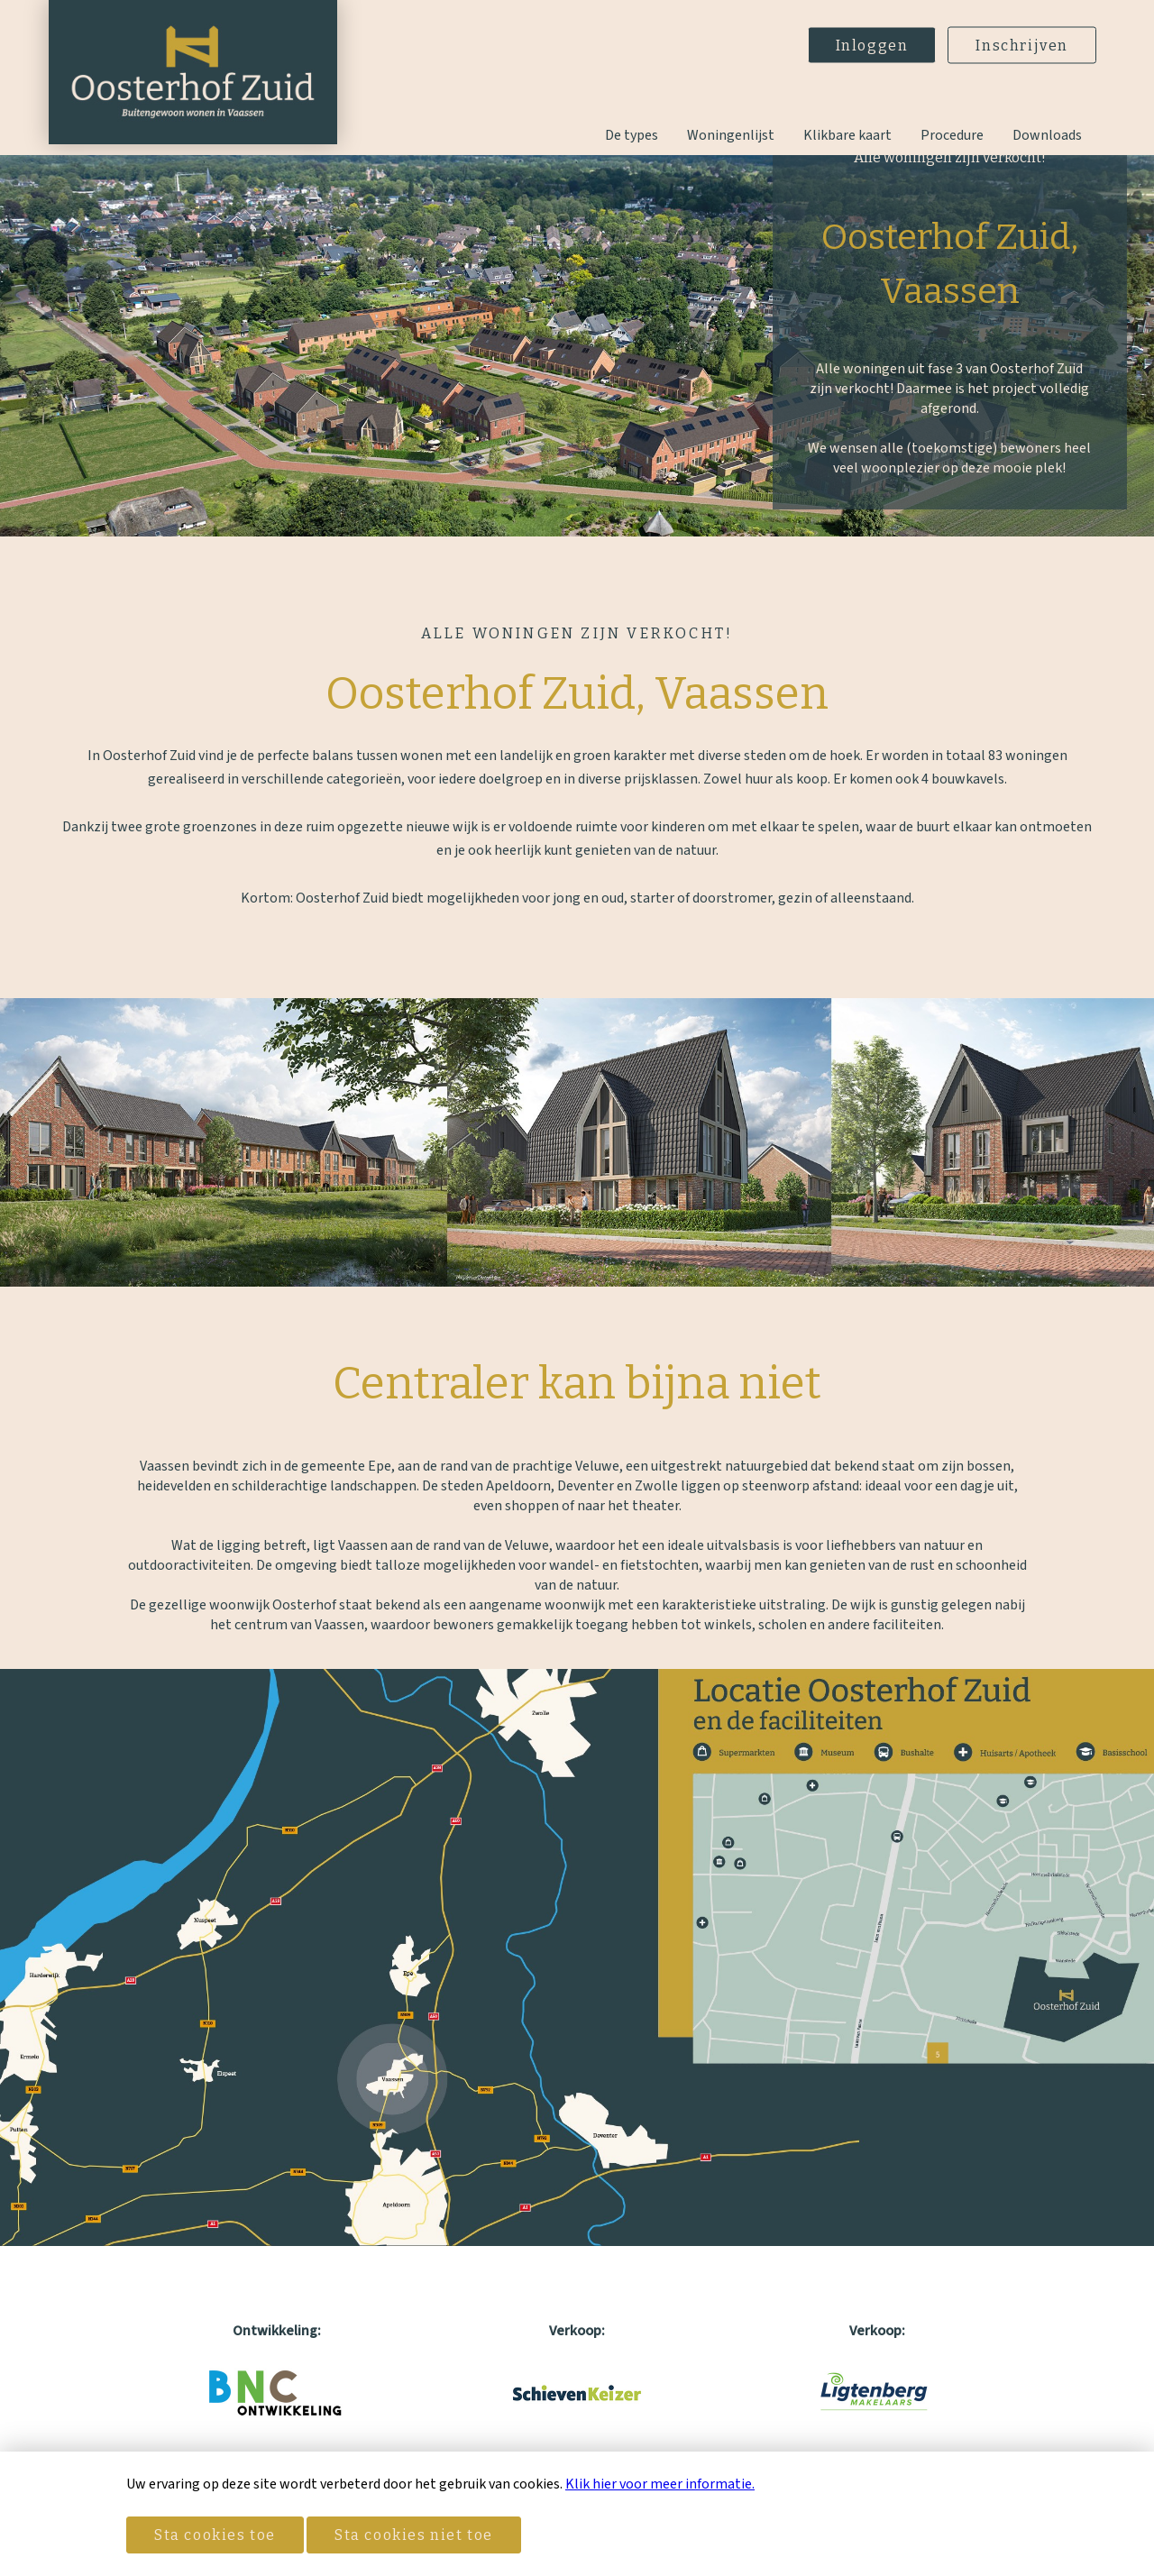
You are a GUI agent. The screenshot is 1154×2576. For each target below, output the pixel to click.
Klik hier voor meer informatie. (660, 2484)
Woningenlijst (730, 135)
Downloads (1047, 135)
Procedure (952, 135)
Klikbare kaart (847, 135)
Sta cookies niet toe (413, 2535)
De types (631, 135)
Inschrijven (1021, 45)
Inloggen (872, 45)
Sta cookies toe (215, 2535)
